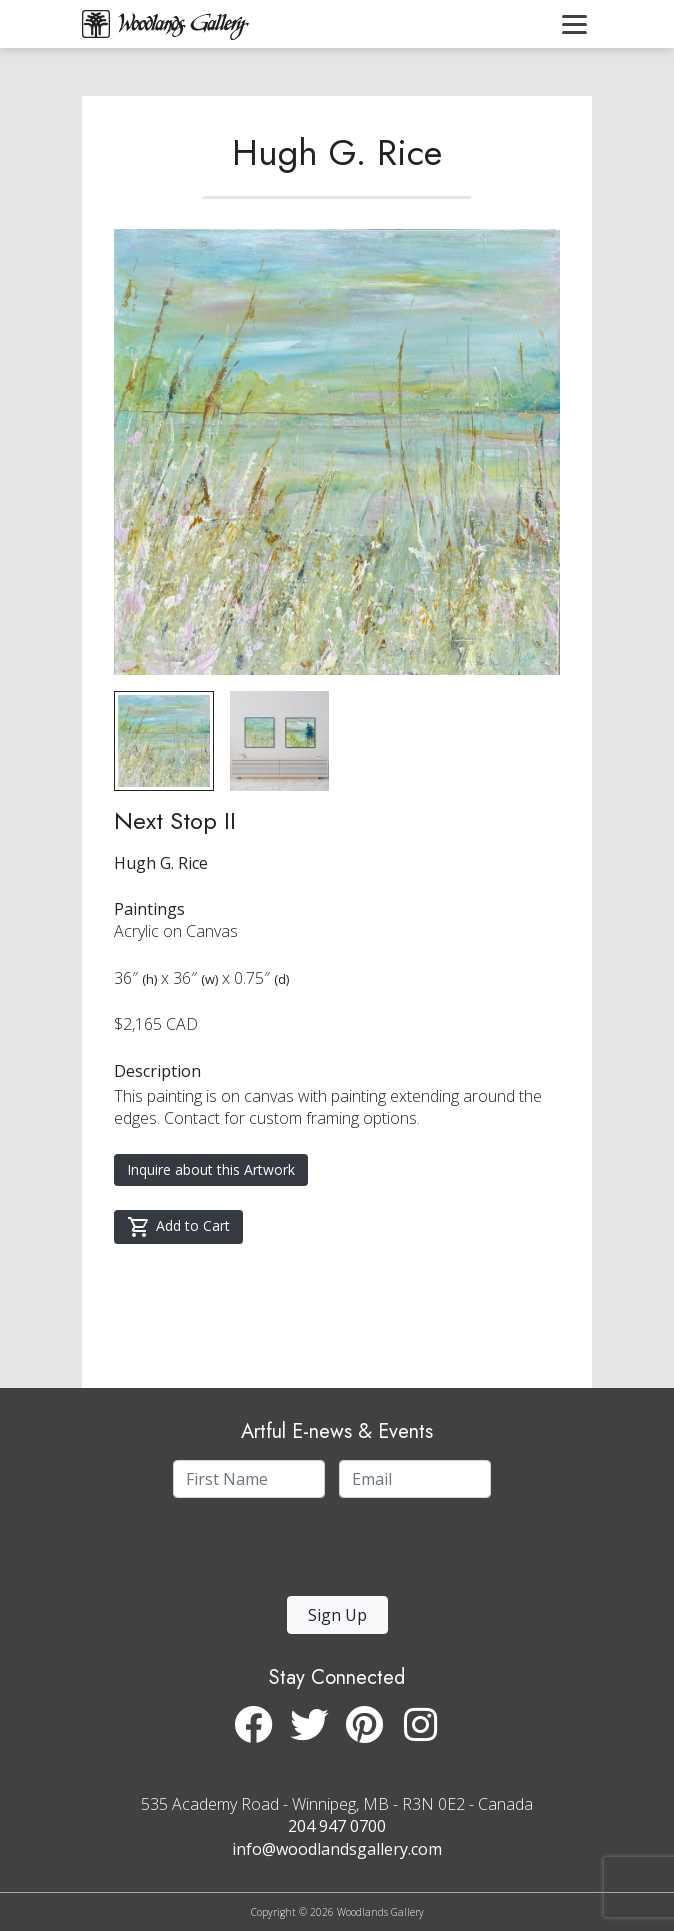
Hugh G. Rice (337, 152)
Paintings (149, 909)
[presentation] (295, 1552)
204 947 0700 (337, 1826)
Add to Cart (178, 1227)
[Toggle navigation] (574, 24)
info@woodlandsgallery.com (337, 1849)
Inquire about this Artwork (211, 1169)
